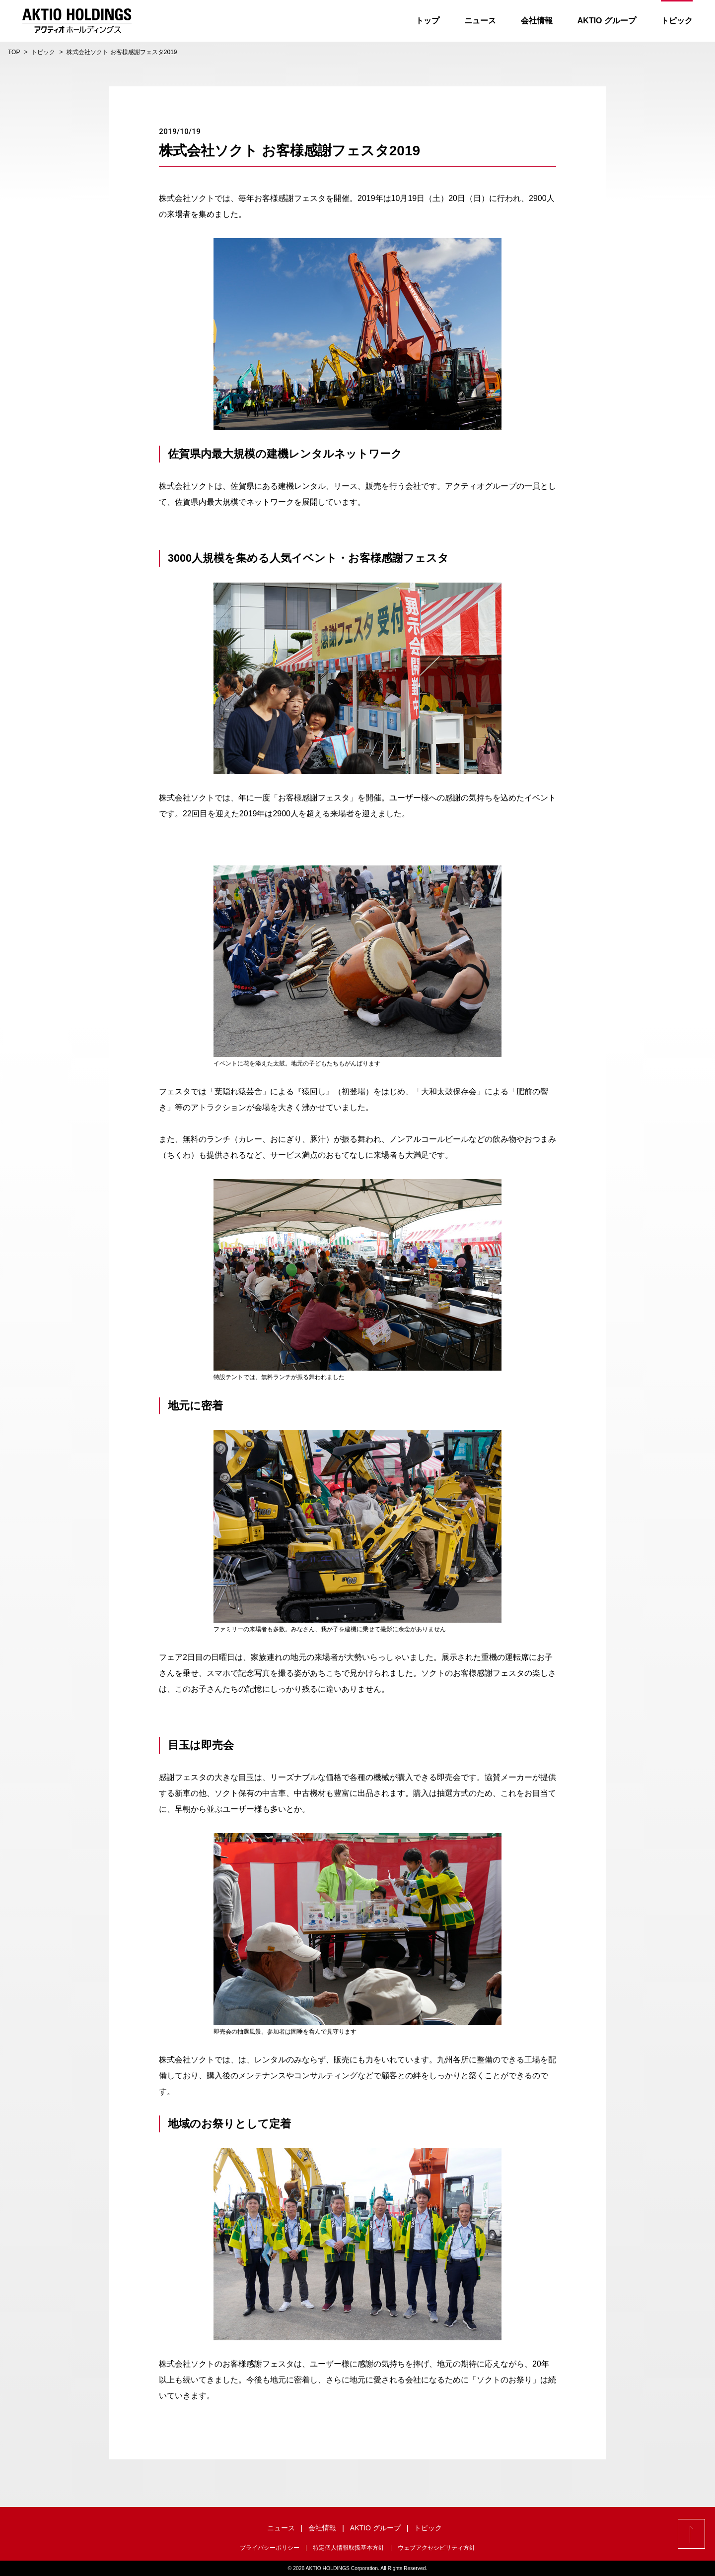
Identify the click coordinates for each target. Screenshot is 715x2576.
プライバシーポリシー (269, 2547)
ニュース (480, 20)
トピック (677, 20)
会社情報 (537, 20)
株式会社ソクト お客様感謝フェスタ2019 (122, 52)
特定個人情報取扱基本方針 (348, 2547)
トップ (427, 20)
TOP (14, 52)
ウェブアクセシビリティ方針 (436, 2547)
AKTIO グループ (606, 20)
